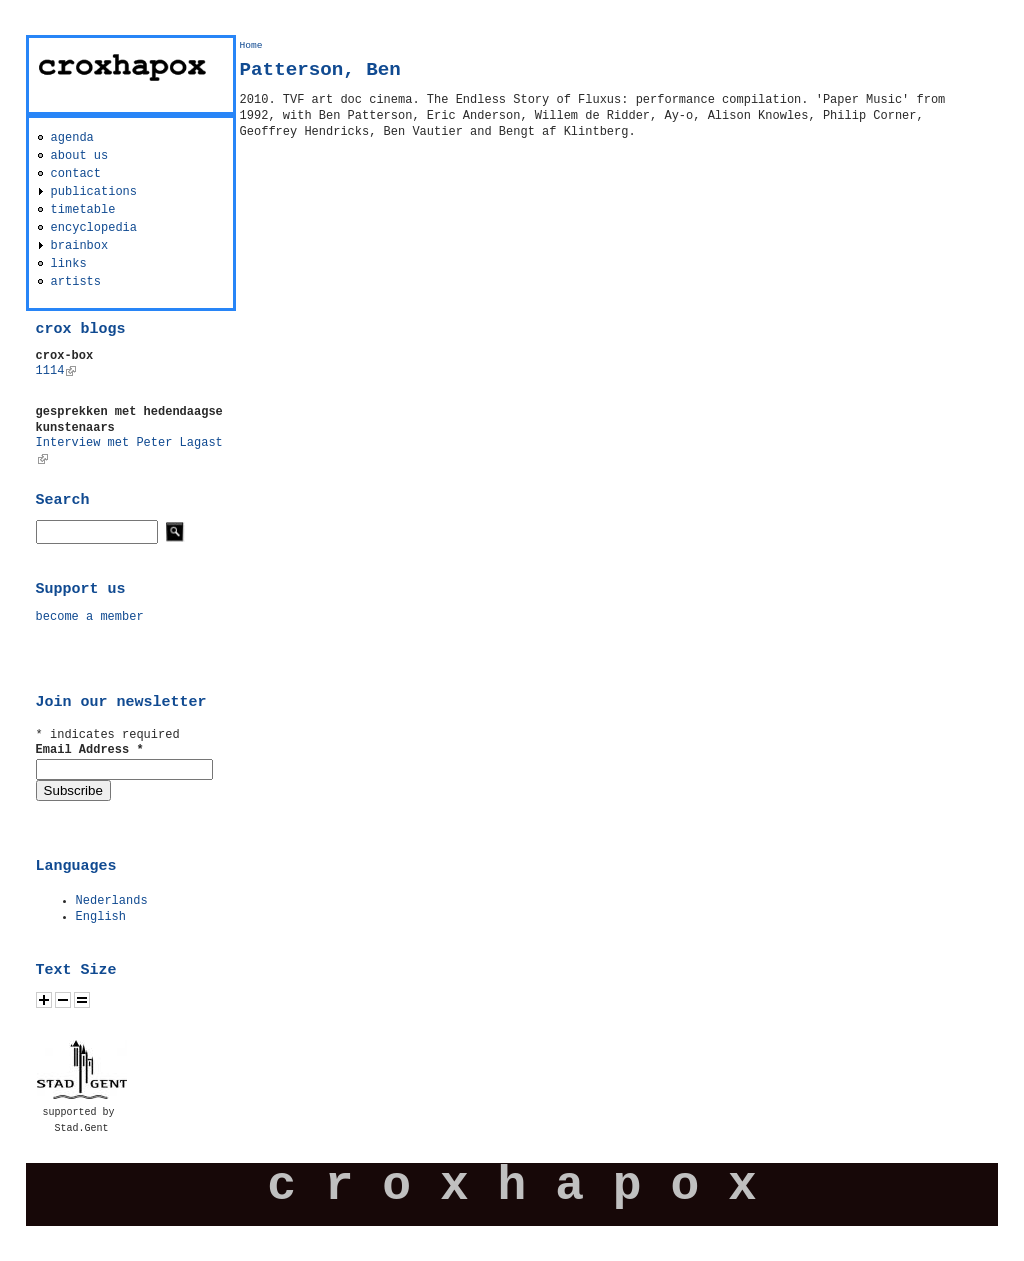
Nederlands (112, 901)
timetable (83, 210)
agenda (72, 138)
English (101, 917)
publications (94, 192)
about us (80, 156)
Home (251, 45)
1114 (56, 371)
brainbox (80, 246)
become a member (90, 617)
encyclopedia (94, 228)
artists (76, 282)
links (69, 264)
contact (76, 174)
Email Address (90, 750)
